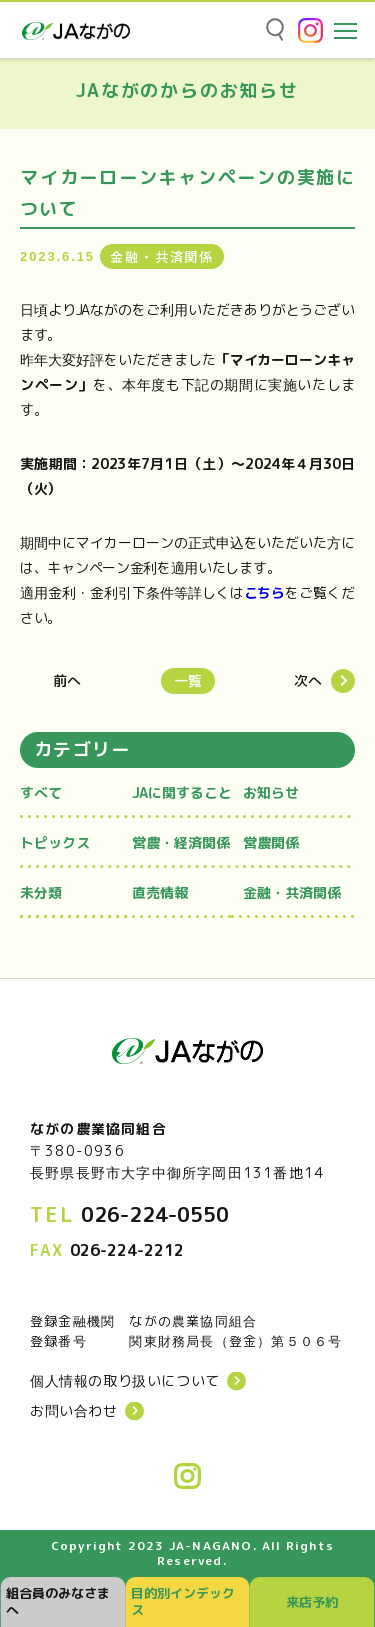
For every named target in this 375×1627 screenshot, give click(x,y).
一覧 (188, 680)
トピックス (55, 842)
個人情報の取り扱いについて (125, 1381)
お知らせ (271, 792)
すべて (41, 792)
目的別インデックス (183, 1601)
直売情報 (160, 892)
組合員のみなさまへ (58, 1601)
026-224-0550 (155, 1214)
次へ (308, 681)
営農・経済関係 (181, 842)
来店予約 (312, 1602)
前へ (67, 681)
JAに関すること (182, 792)
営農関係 (271, 842)
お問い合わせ (74, 1411)
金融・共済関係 (292, 892)
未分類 (41, 892)
